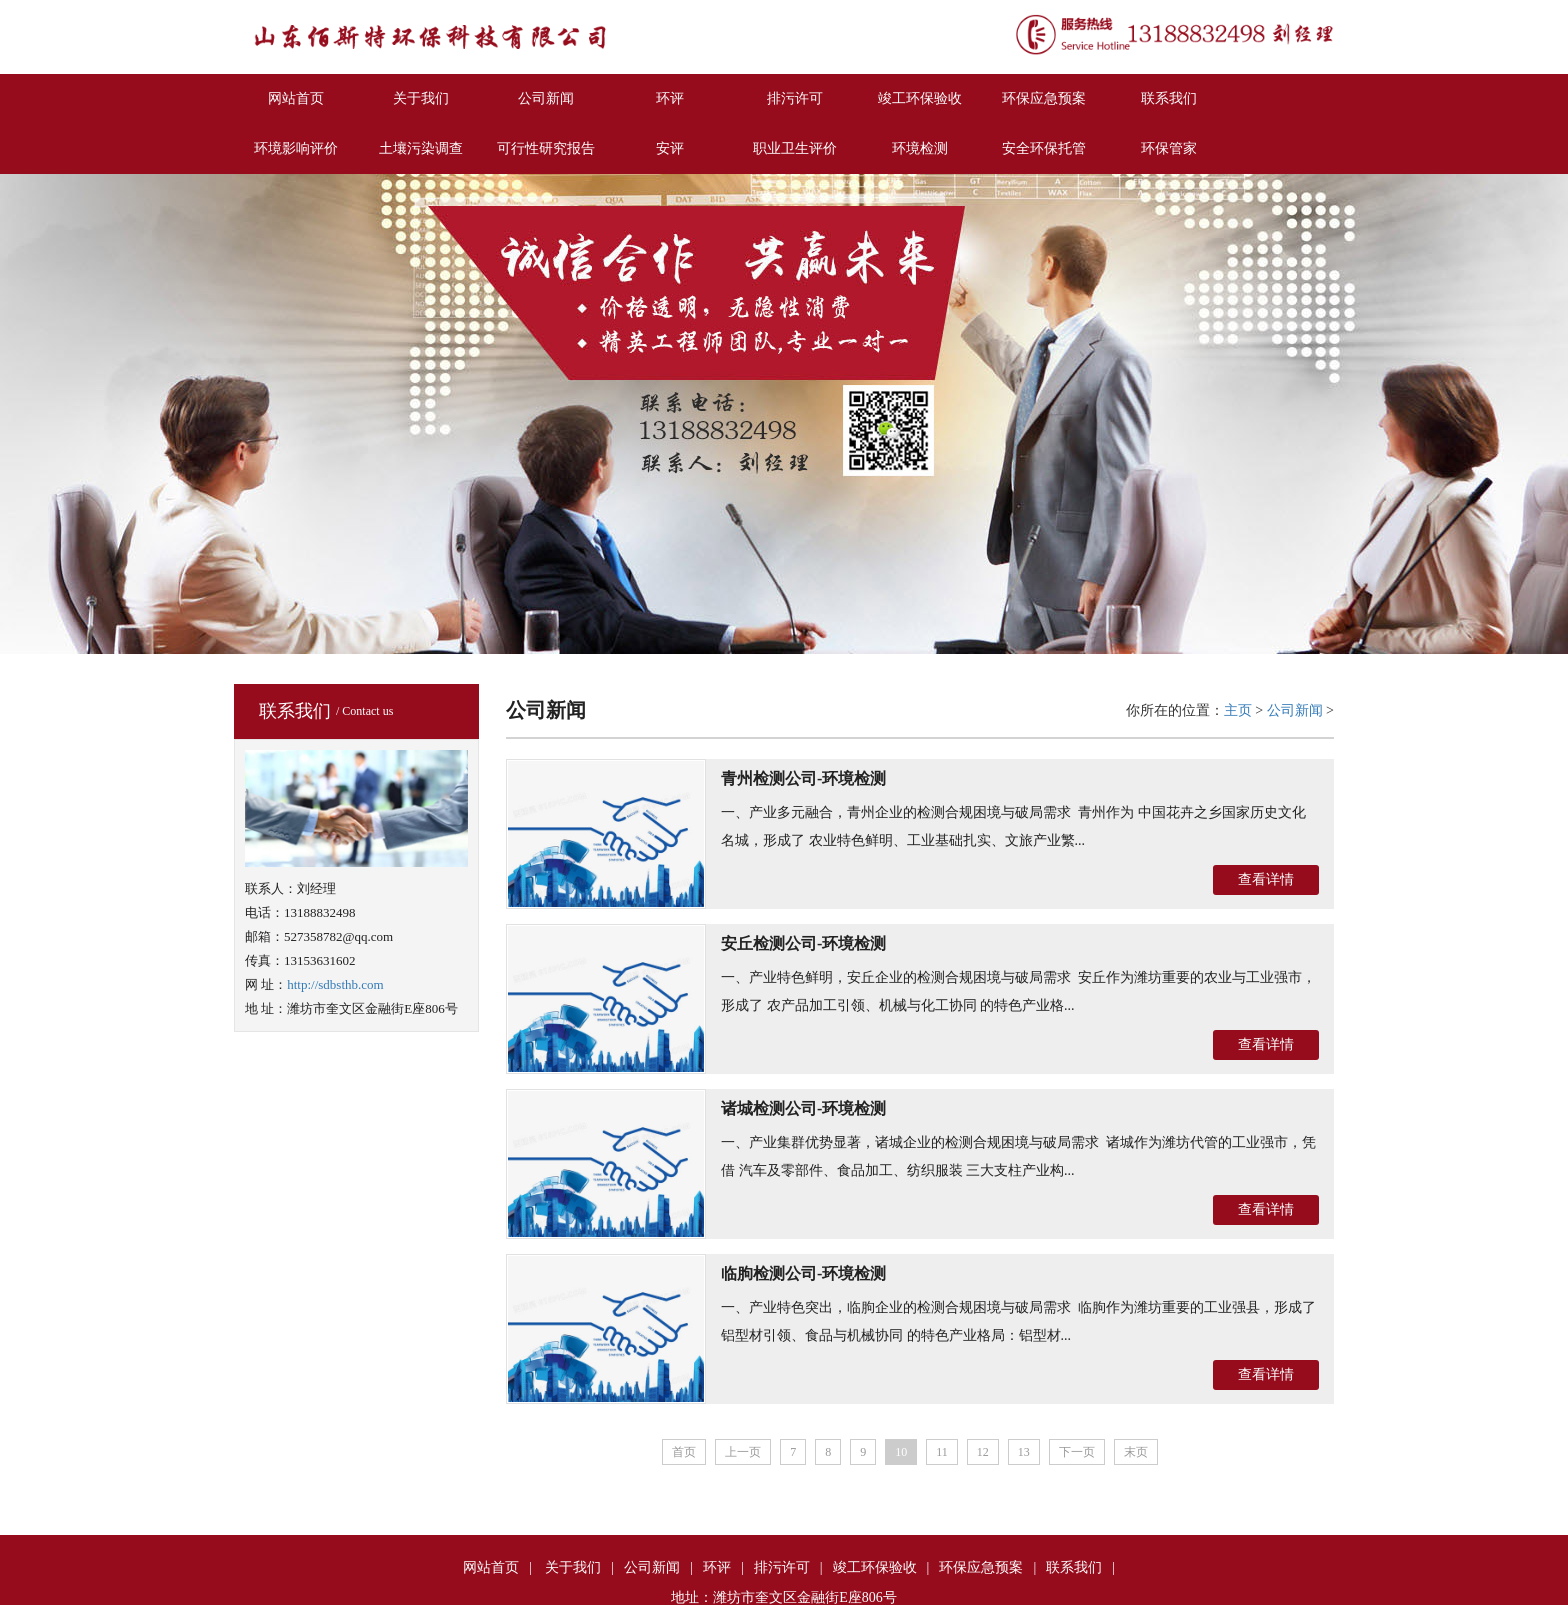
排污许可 (795, 98)
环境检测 (920, 148)
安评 (670, 148)
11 (942, 1452)
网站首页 (296, 98)
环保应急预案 (1044, 98)
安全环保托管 (1044, 148)
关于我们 (421, 98)
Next (1552, 411)
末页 (1136, 1452)
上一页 (743, 1452)
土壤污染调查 (421, 148)
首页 (684, 1452)
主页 (1238, 710)
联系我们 (1169, 98)
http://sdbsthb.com (335, 984)
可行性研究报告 (546, 148)
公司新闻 (546, 98)
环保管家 (1169, 148)
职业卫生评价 (795, 148)
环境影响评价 (296, 148)
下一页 (1077, 1452)
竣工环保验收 (920, 98)
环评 (670, 98)
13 (1024, 1452)
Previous (15, 411)
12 (983, 1452)
